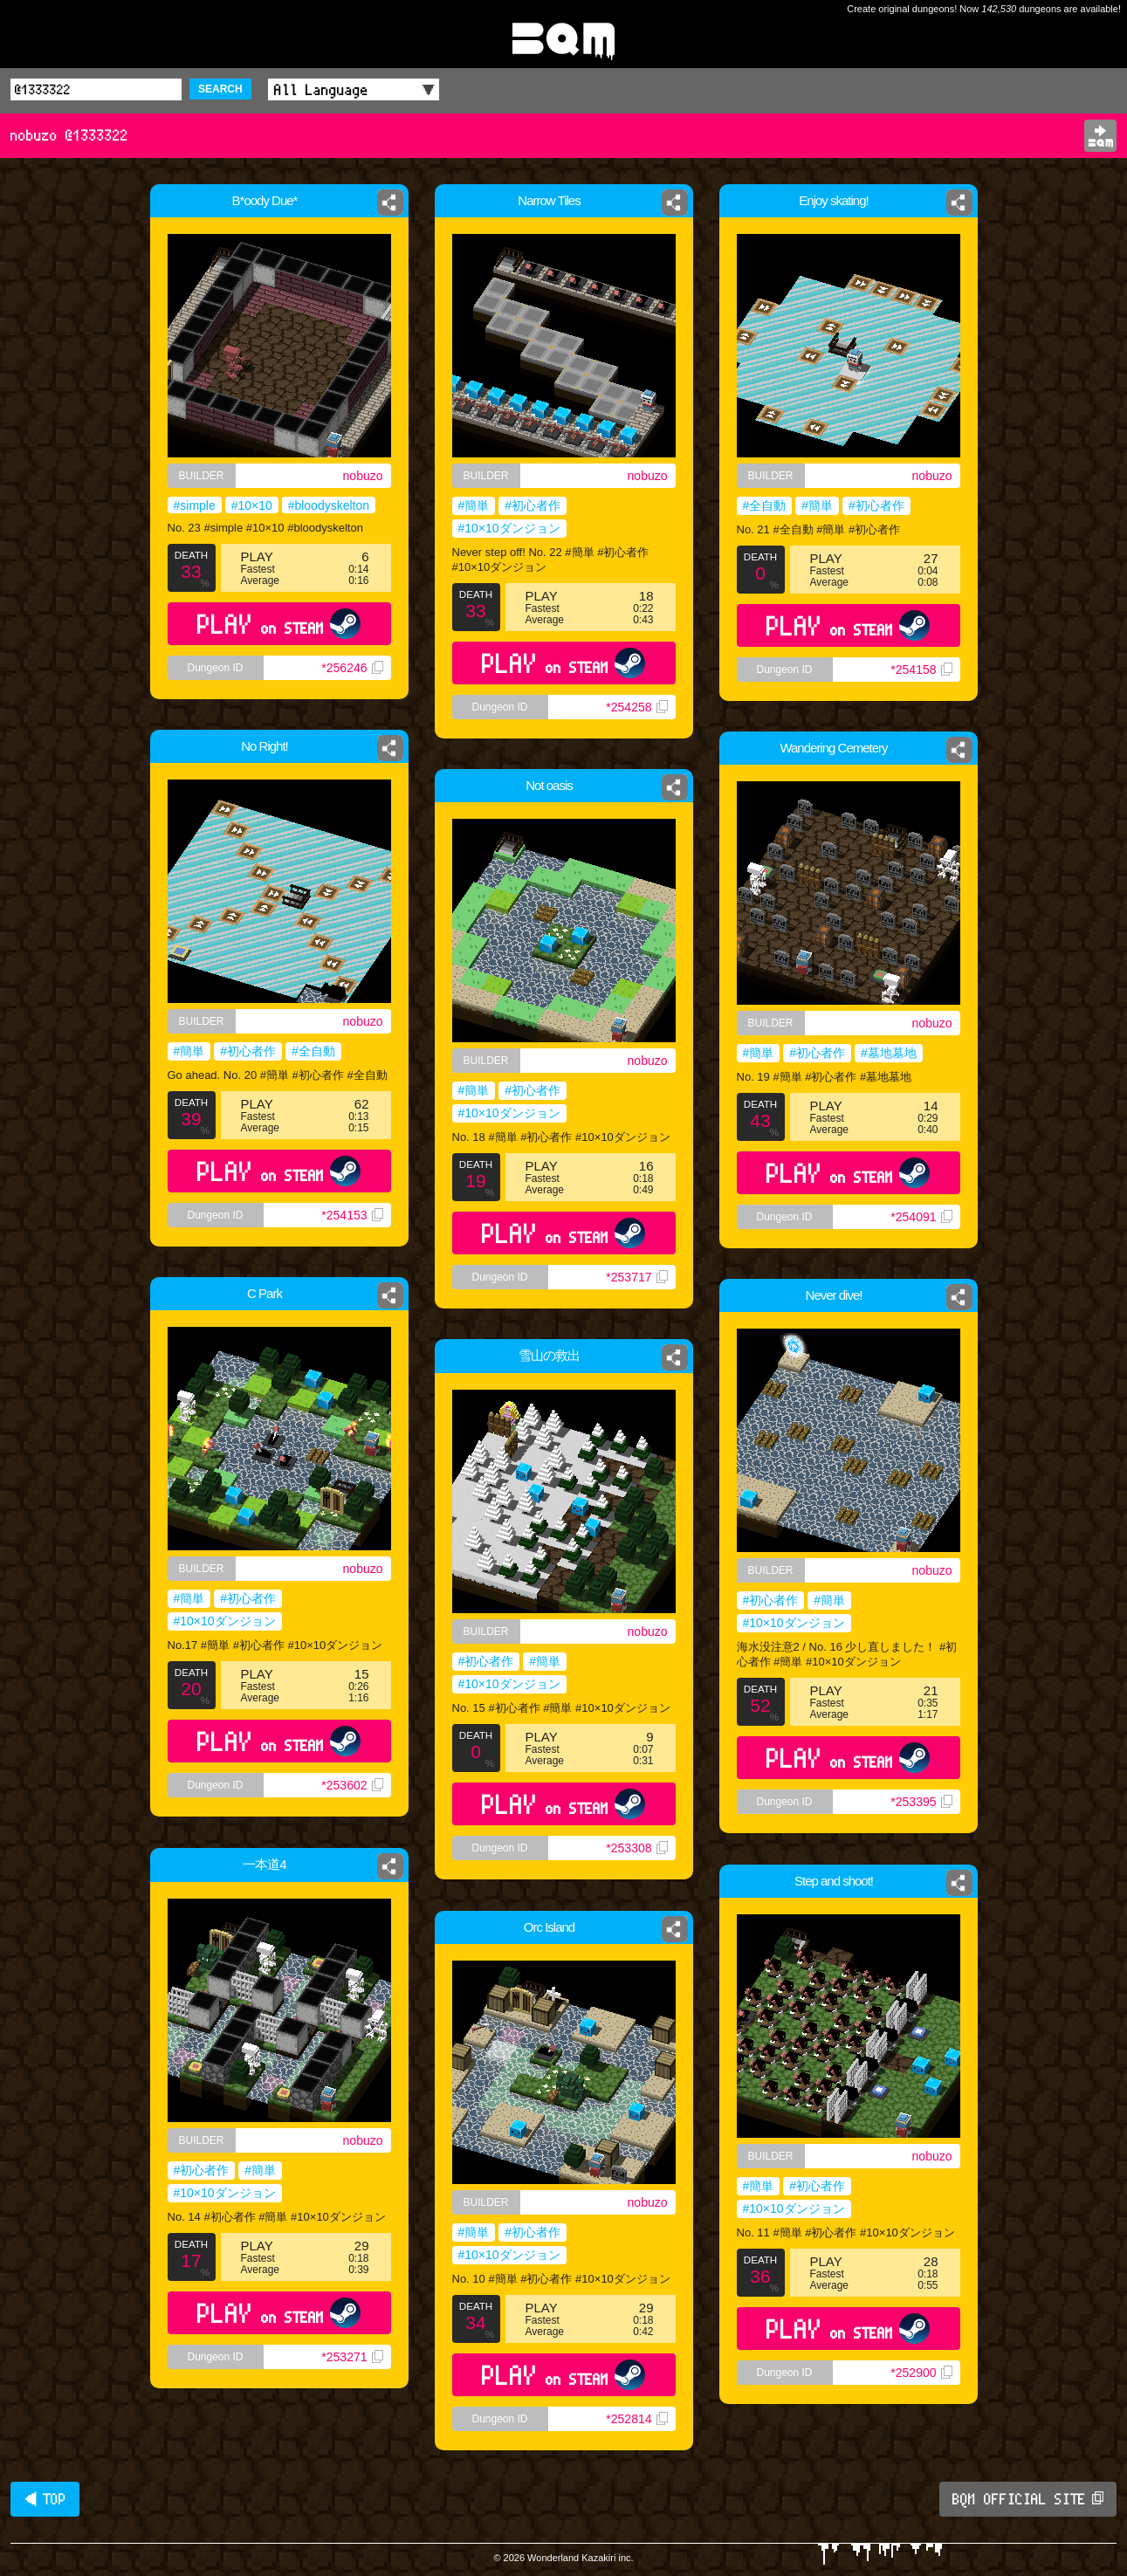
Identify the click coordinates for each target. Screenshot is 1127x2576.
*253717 (636, 1277)
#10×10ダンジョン (509, 528)
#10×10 (251, 505)
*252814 (636, 2419)
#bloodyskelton (328, 505)
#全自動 (765, 505)
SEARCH (220, 89)
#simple (195, 505)
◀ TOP (45, 2499)
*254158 (921, 670)
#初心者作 (532, 505)
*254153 (351, 1215)
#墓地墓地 (889, 1053)
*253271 (351, 2357)
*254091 (921, 1217)
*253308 (636, 1848)
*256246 (351, 668)
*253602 (353, 1790)
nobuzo (363, 476)
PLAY (279, 623)
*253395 (921, 1802)
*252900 (921, 2373)
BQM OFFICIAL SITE (1027, 2499)
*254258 (636, 707)
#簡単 (474, 505)
